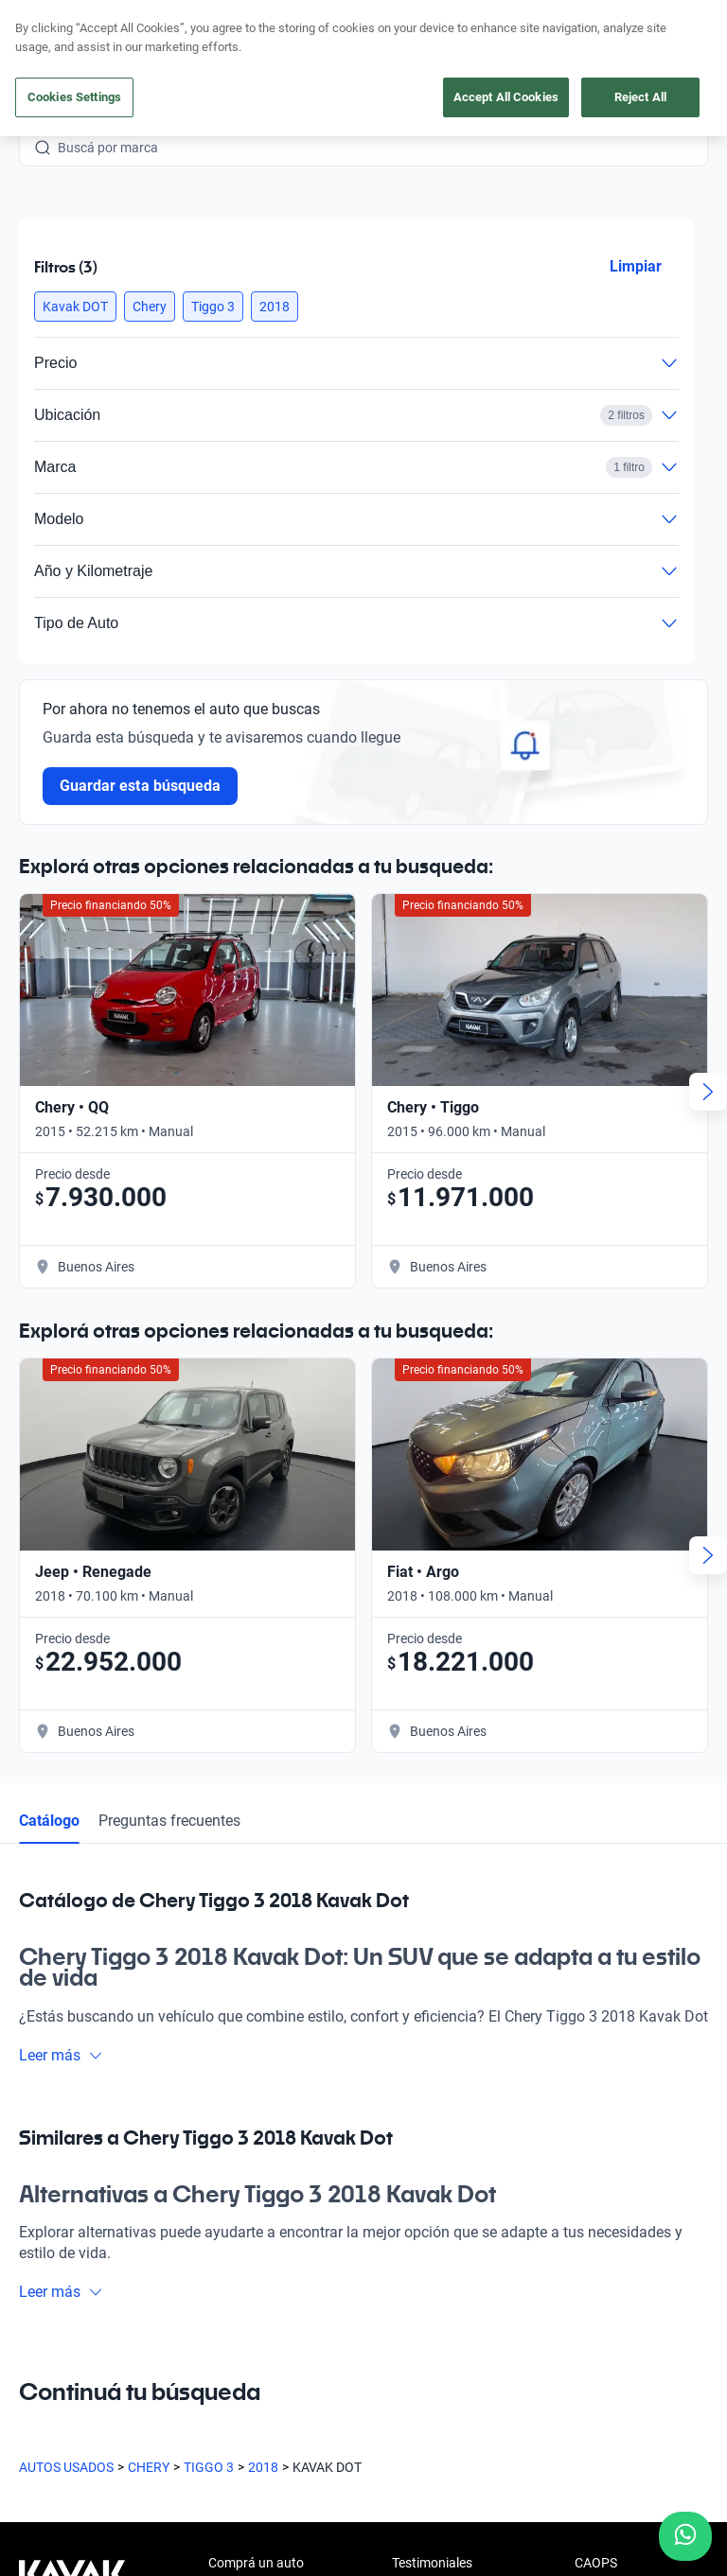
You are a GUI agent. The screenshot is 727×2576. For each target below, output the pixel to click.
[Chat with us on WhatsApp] (685, 2536)
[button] (75, 306)
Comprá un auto (256, 2562)
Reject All (640, 97)
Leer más (61, 2055)
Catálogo (49, 1821)
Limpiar (636, 266)
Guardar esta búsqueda (140, 786)
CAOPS (596, 2562)
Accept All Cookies (506, 97)
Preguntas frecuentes (169, 1821)
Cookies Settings (74, 97)
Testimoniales (432, 2562)
